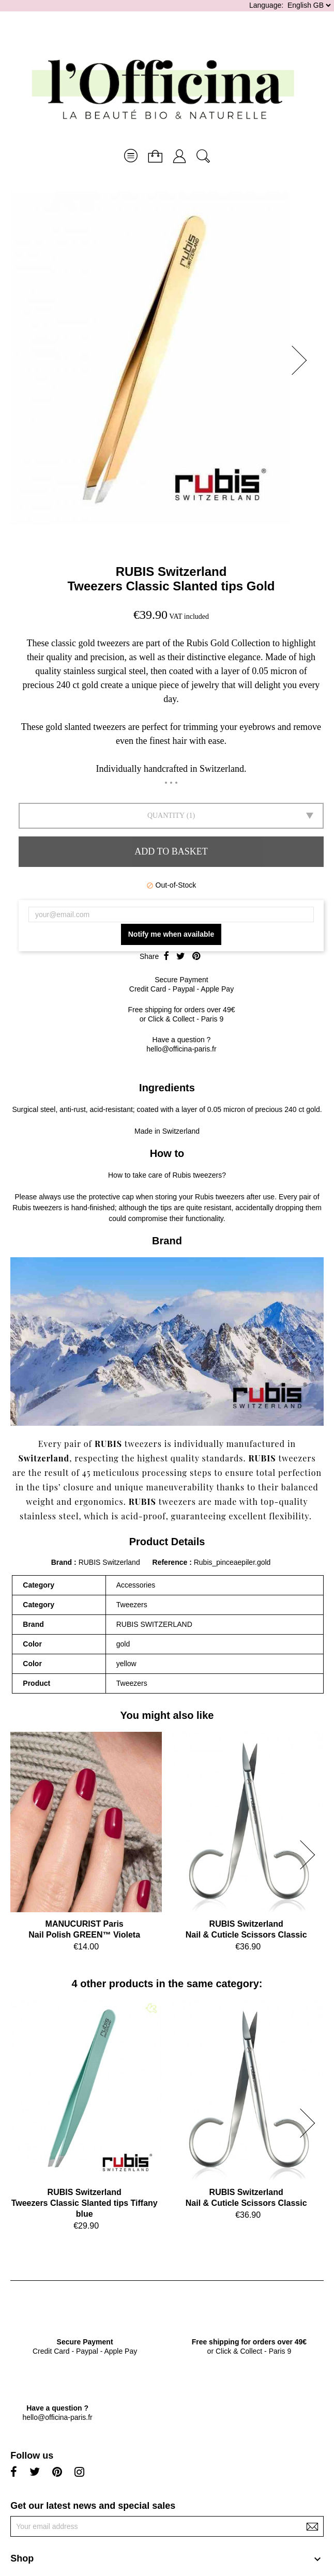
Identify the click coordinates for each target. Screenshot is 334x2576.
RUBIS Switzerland (171, 571)
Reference (171, 1562)
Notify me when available (171, 934)
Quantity (166, 815)
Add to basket (170, 851)
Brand (61, 1562)
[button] (302, 360)
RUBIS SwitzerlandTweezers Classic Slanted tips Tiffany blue (84, 2203)
